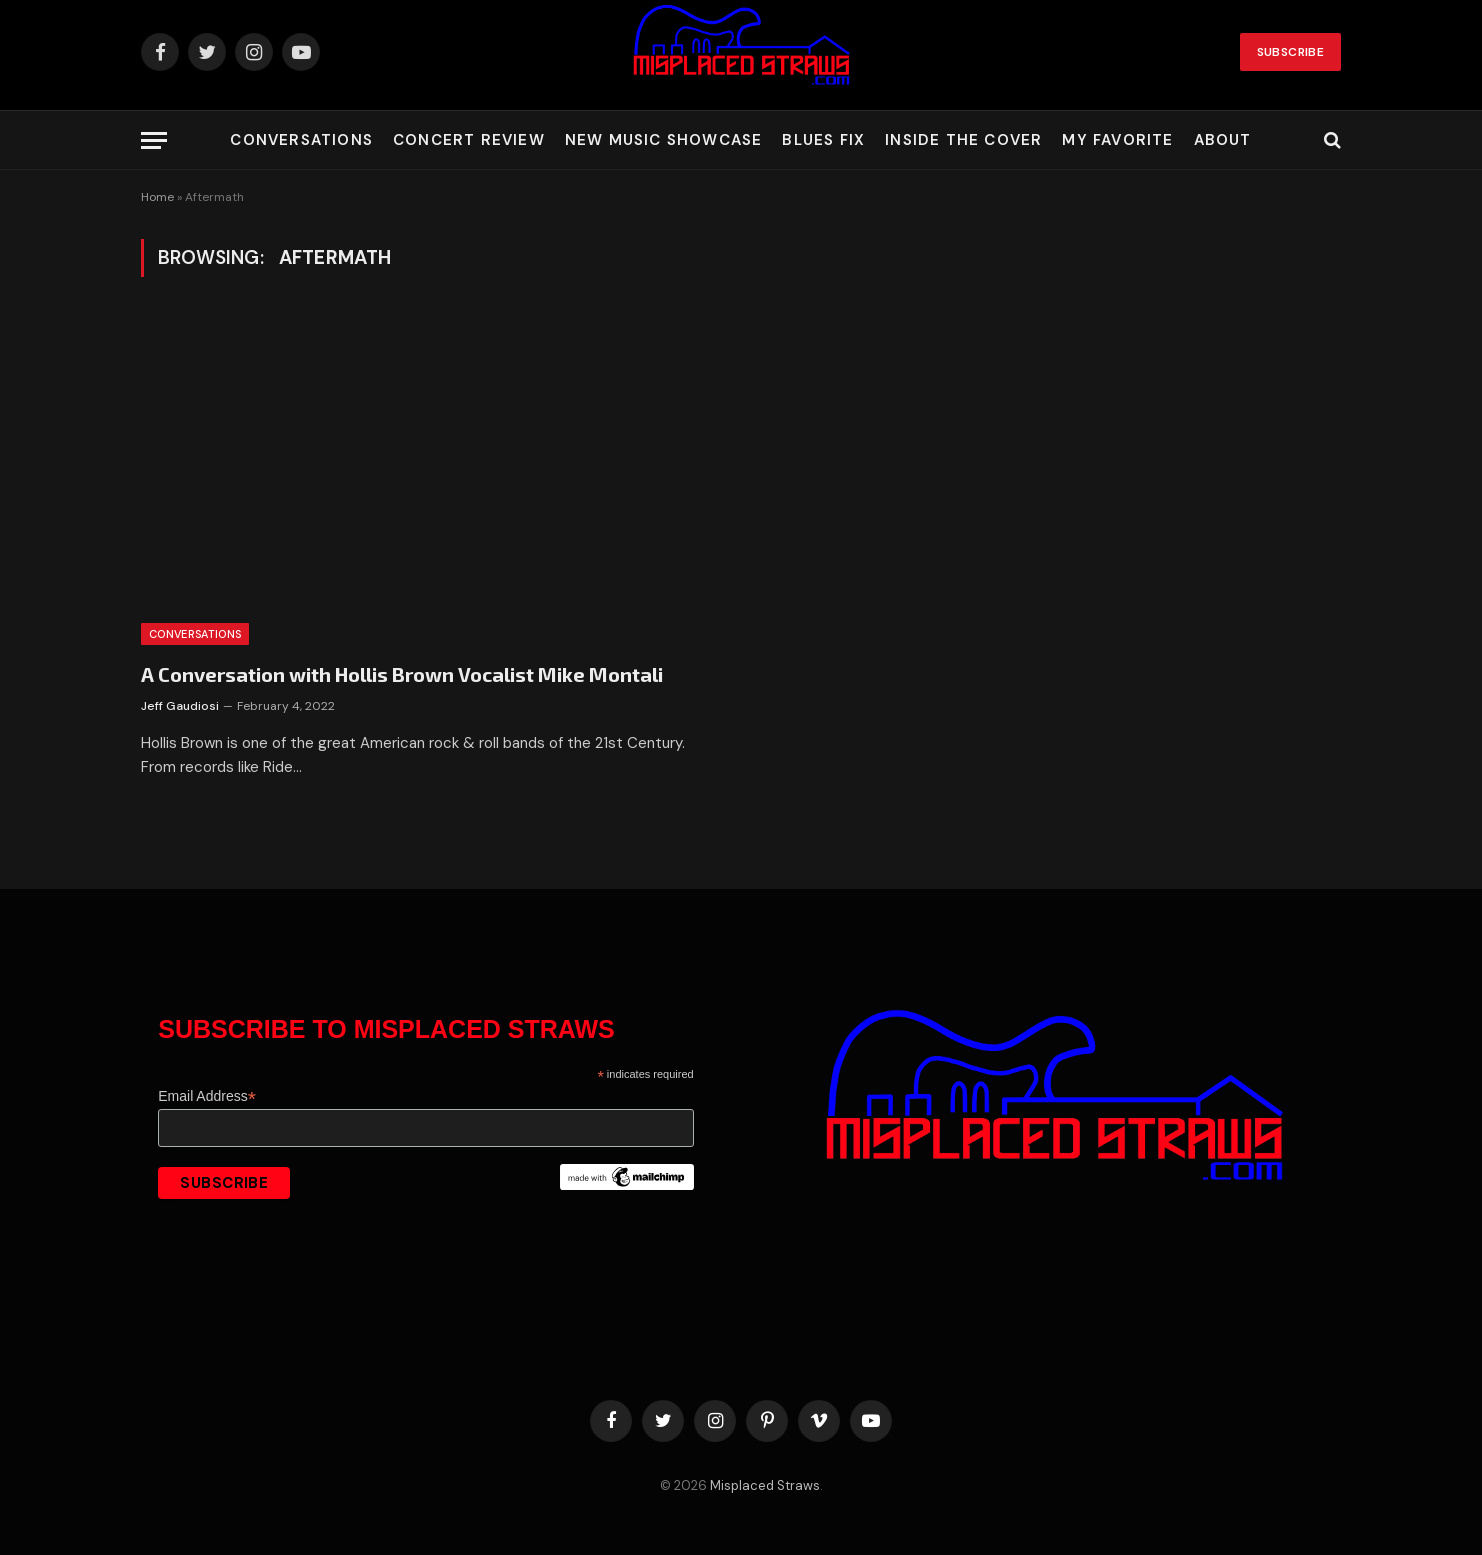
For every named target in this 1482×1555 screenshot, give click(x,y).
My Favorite (1117, 140)
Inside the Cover (963, 140)
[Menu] (154, 140)
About (1223, 140)
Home (157, 197)
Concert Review (469, 140)
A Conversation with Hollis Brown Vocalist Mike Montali (402, 674)
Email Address (207, 1096)
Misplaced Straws (765, 1485)
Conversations (301, 140)
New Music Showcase (664, 140)
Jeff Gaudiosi (180, 706)
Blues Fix (823, 140)
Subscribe (1290, 52)
